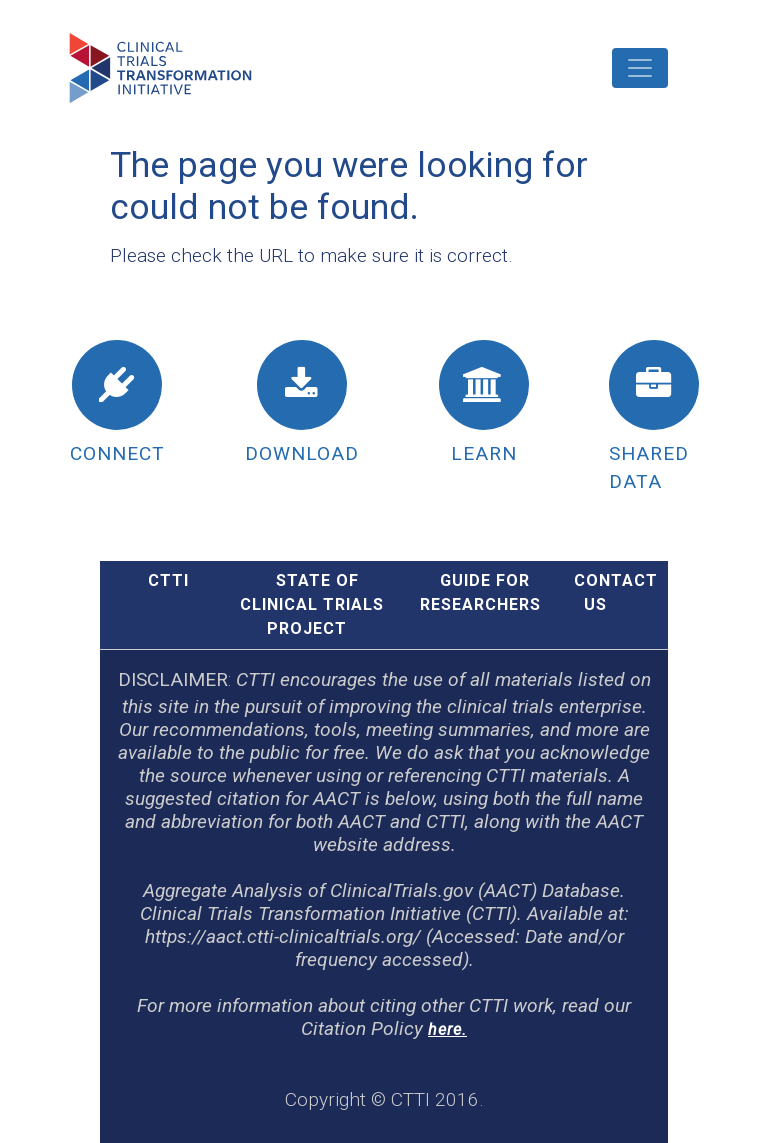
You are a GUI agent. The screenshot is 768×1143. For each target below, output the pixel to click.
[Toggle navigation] (640, 68)
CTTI (168, 580)
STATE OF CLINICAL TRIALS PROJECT (312, 604)
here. (447, 1029)
